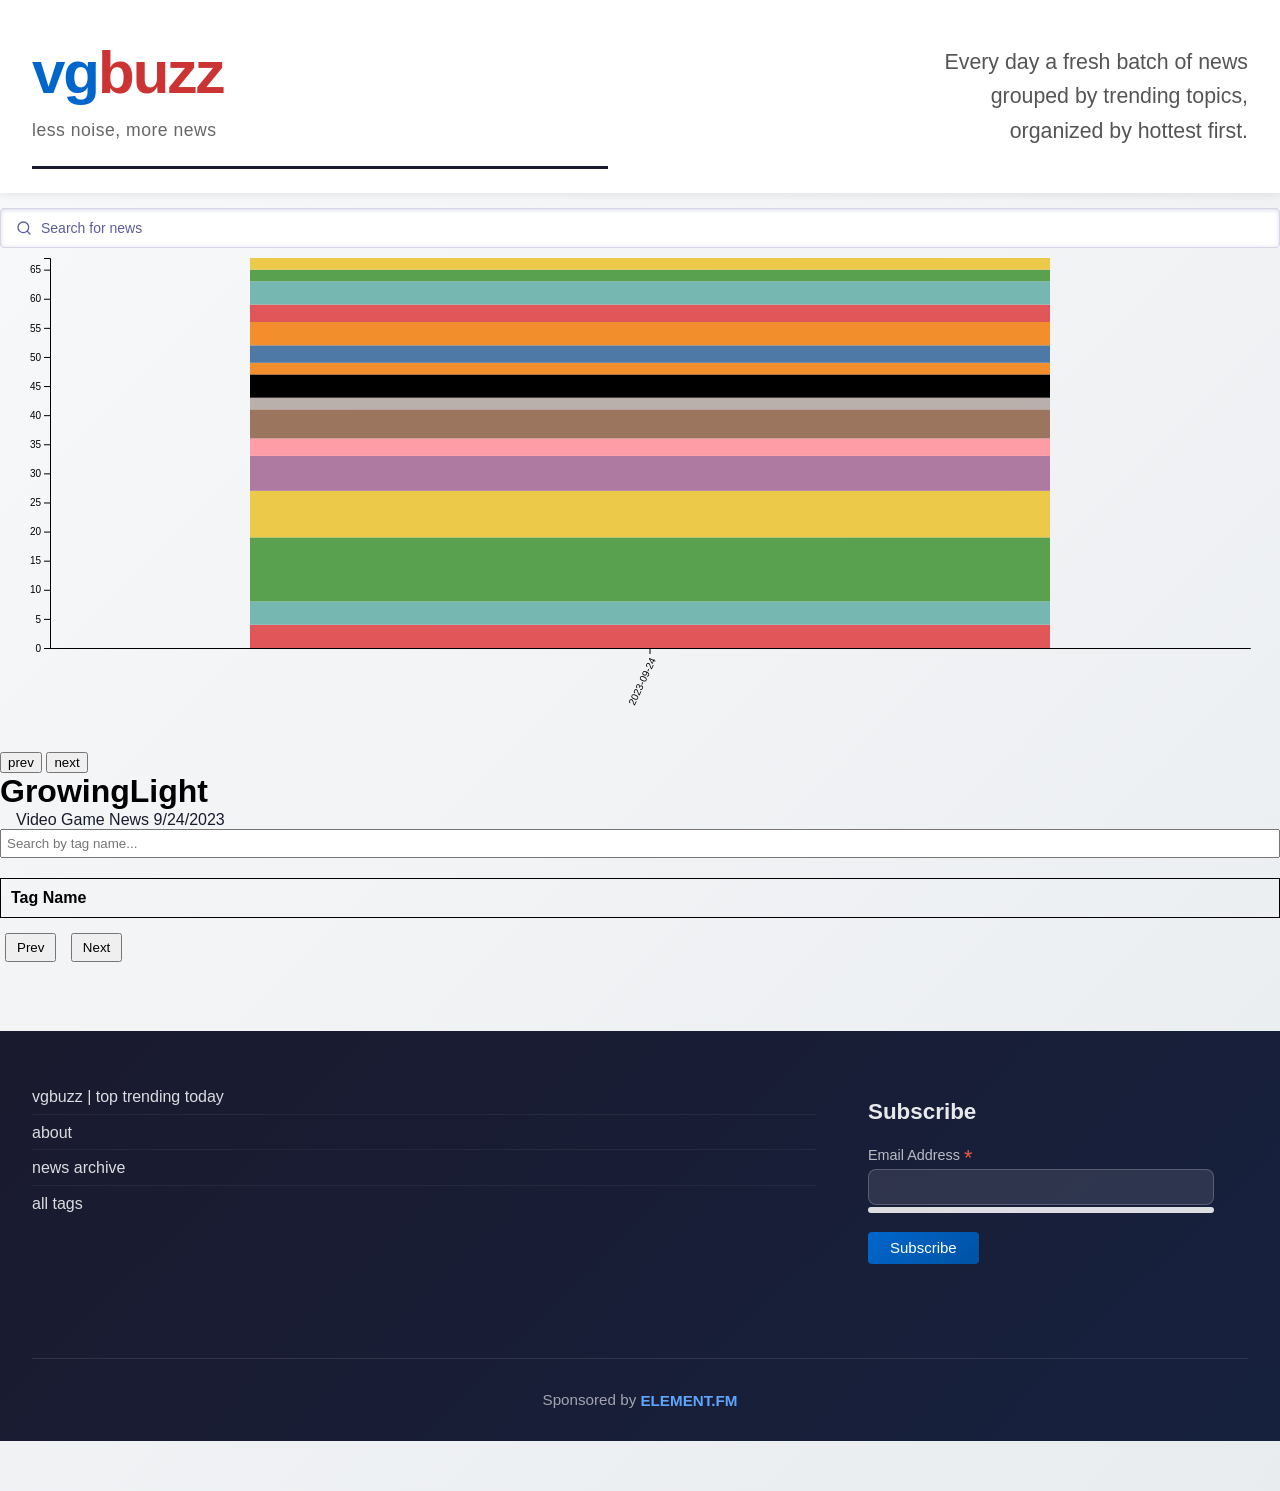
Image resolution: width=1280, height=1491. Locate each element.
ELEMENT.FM (688, 1400)
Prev (30, 947)
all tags (57, 1203)
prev (21, 762)
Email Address (920, 1155)
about (52, 1131)
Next (96, 947)
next (66, 762)
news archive (78, 1167)
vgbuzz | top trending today (128, 1096)
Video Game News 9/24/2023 (120, 819)
